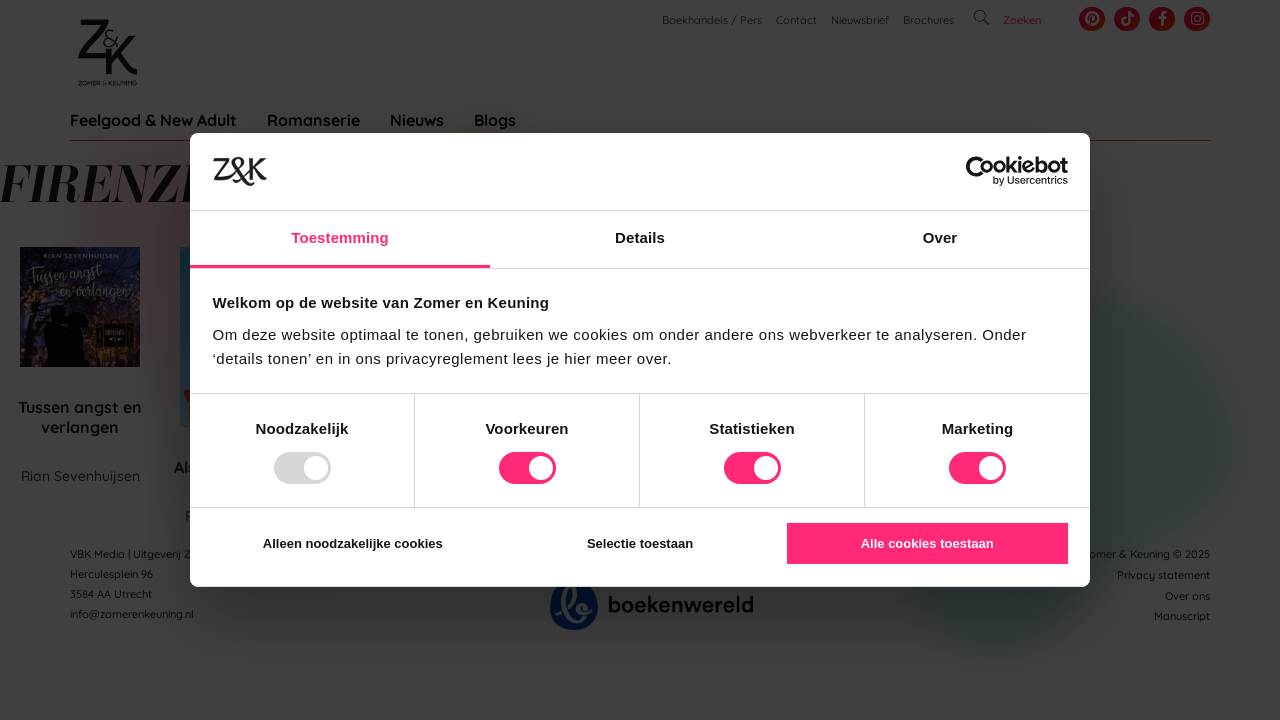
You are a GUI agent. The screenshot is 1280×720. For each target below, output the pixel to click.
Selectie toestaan (640, 543)
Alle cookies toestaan (927, 543)
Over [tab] (940, 237)
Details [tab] (640, 237)
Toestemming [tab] (340, 237)
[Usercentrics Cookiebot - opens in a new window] (980, 171)
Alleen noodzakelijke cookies (353, 543)
